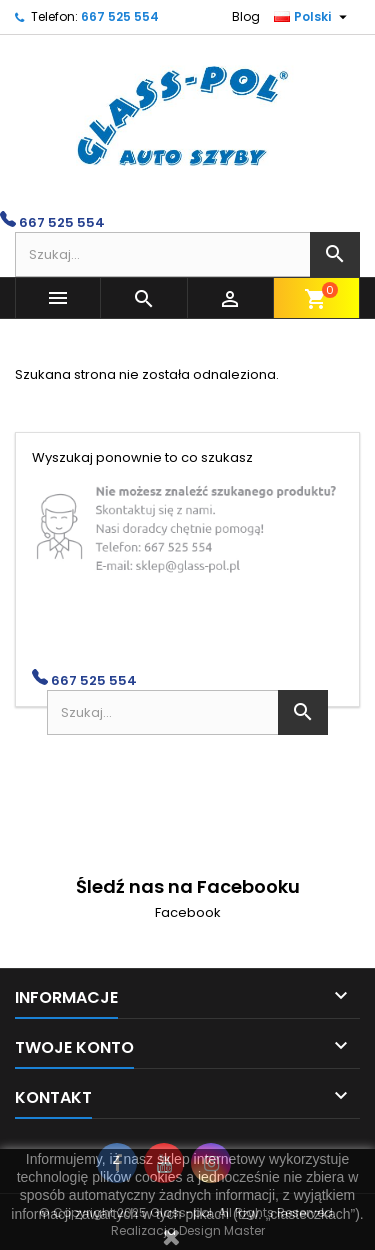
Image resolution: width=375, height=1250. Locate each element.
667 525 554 (120, 16)
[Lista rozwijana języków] (313, 17)
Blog (246, 16)
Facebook (188, 912)
